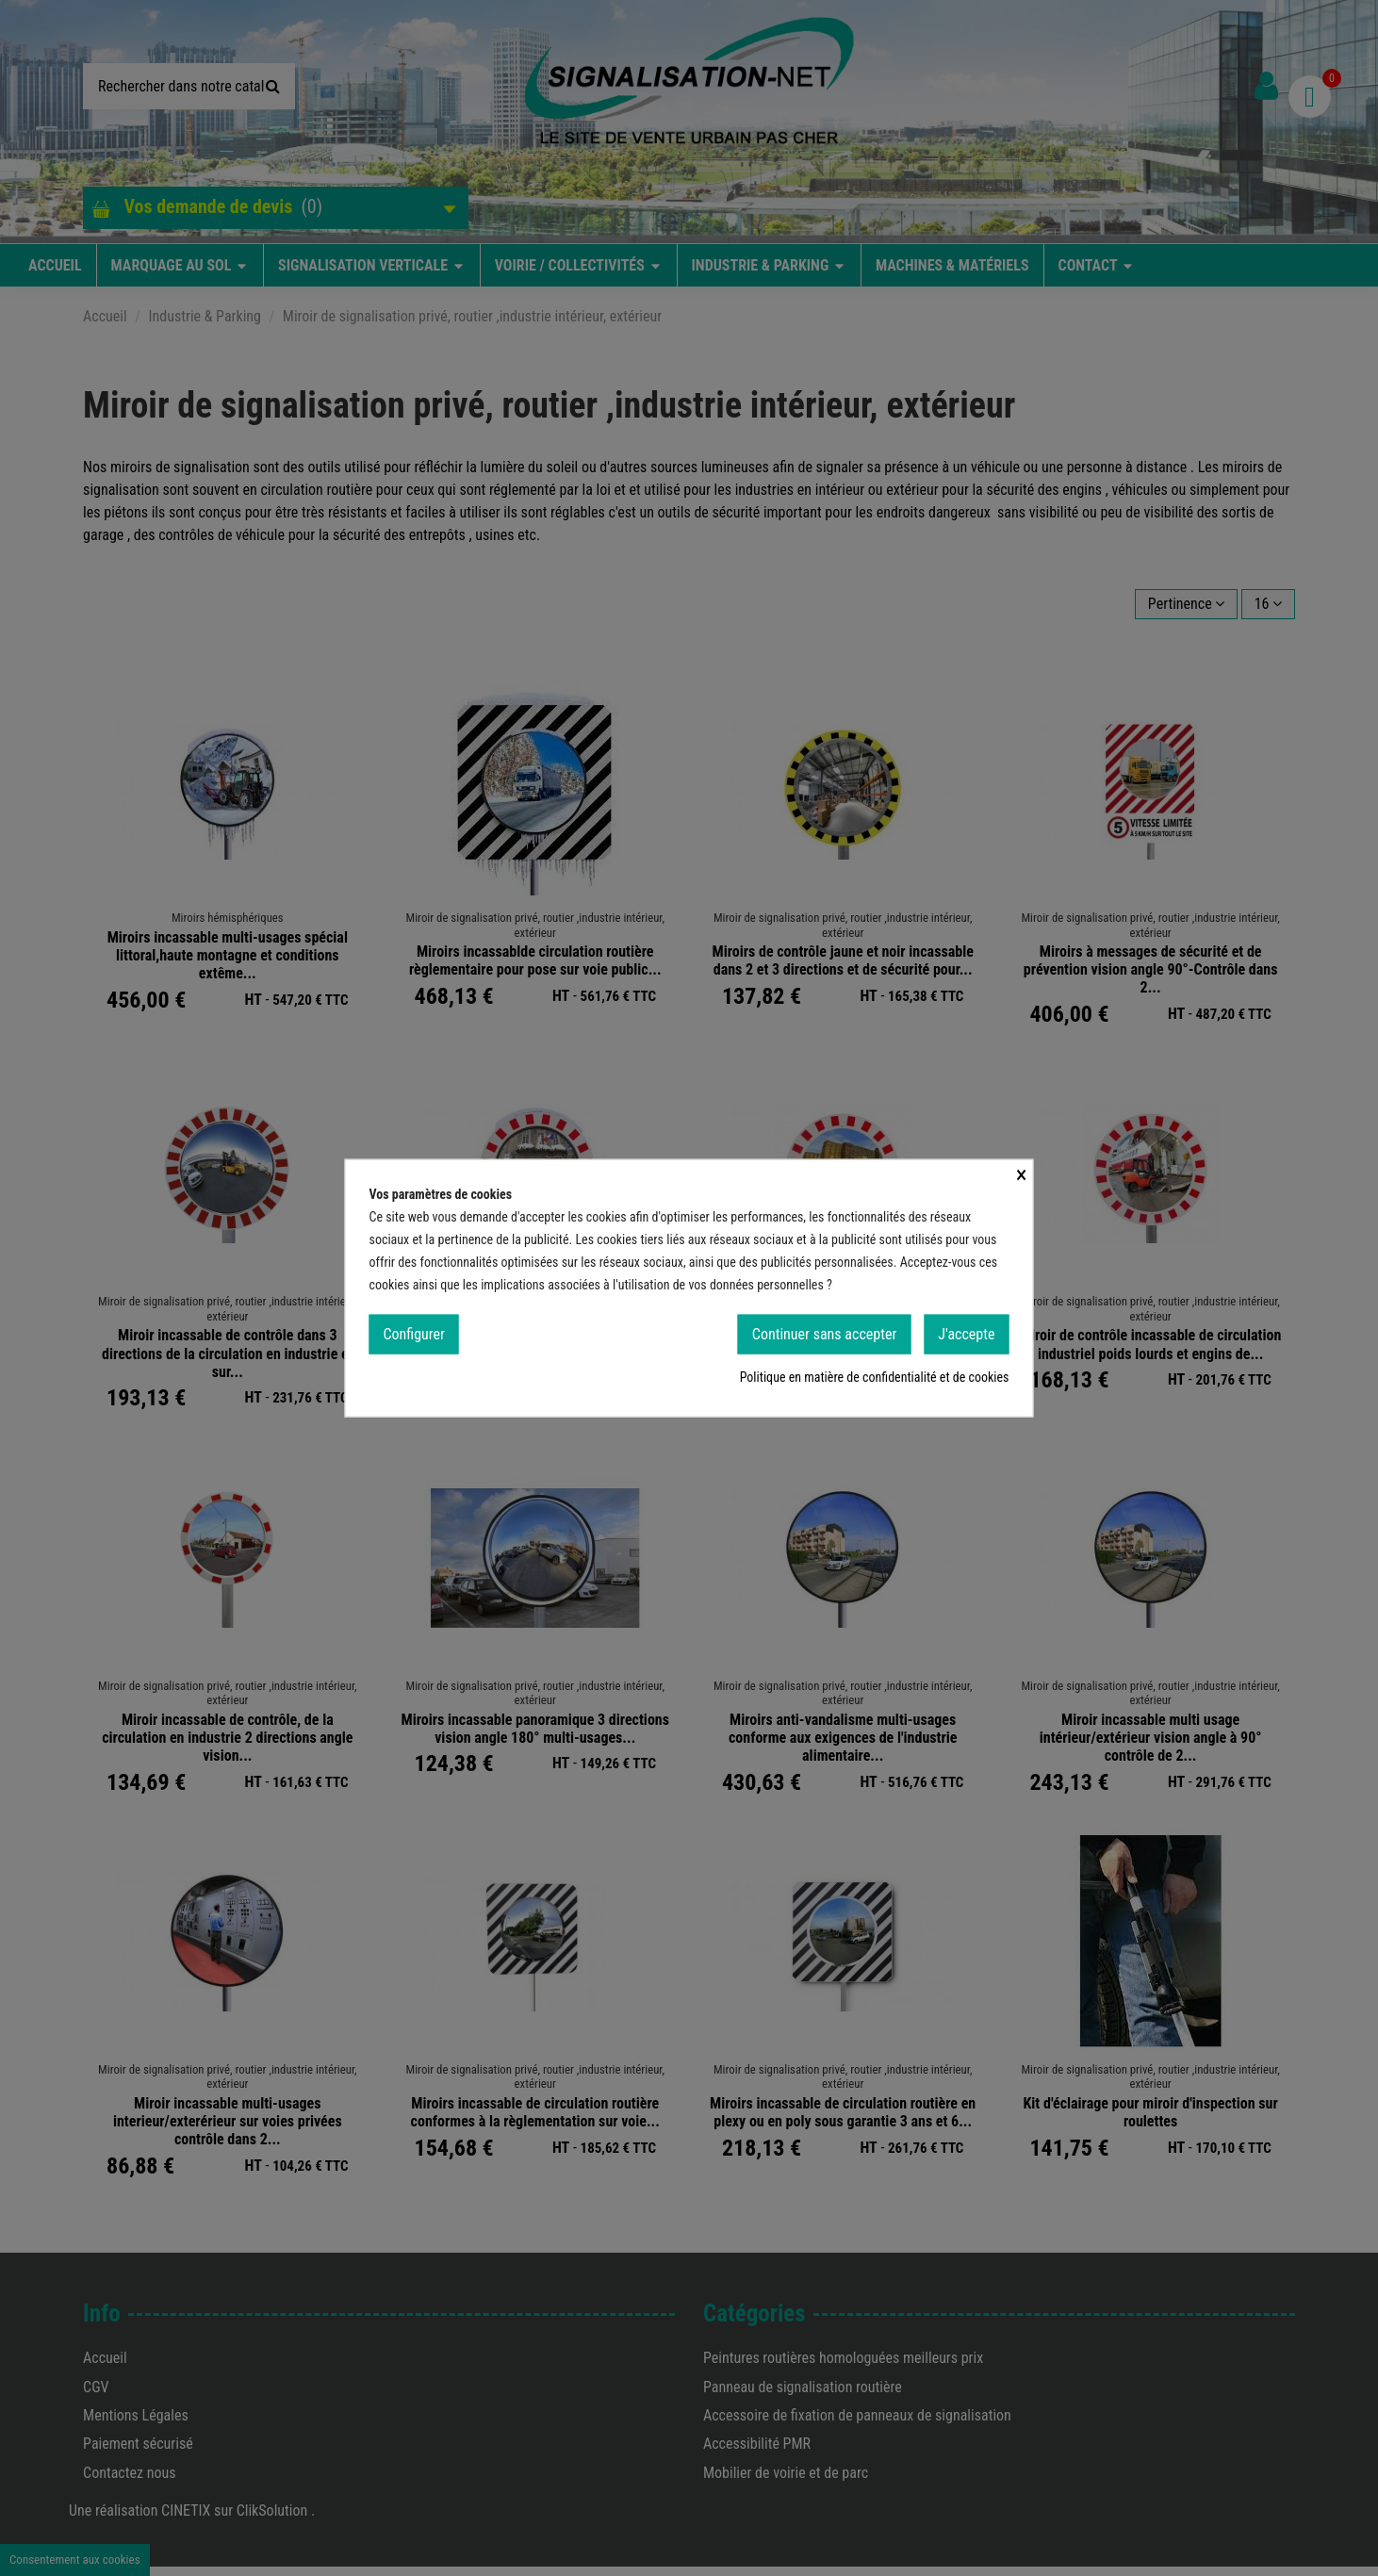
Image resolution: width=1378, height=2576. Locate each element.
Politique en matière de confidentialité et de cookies (874, 1377)
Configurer (414, 1333)
